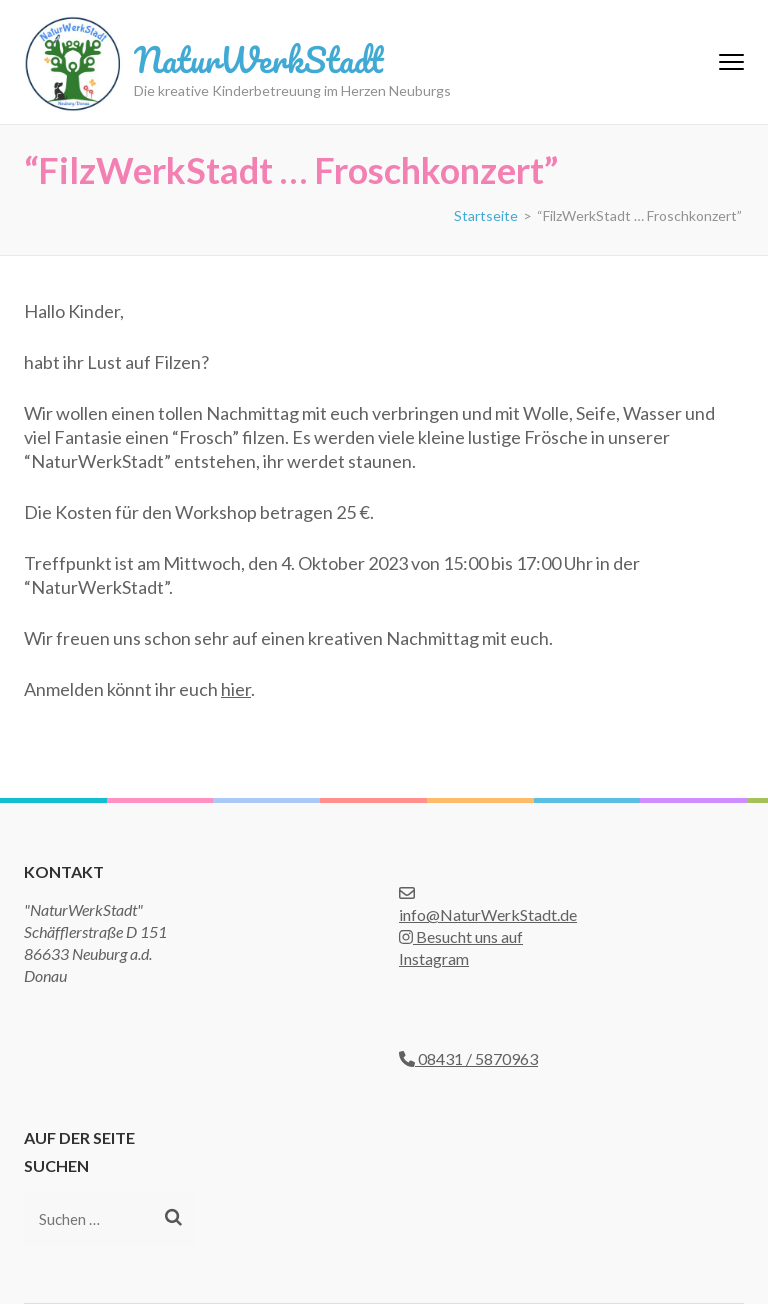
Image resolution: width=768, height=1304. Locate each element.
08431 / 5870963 (468, 1058)
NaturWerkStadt (258, 59)
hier (236, 689)
